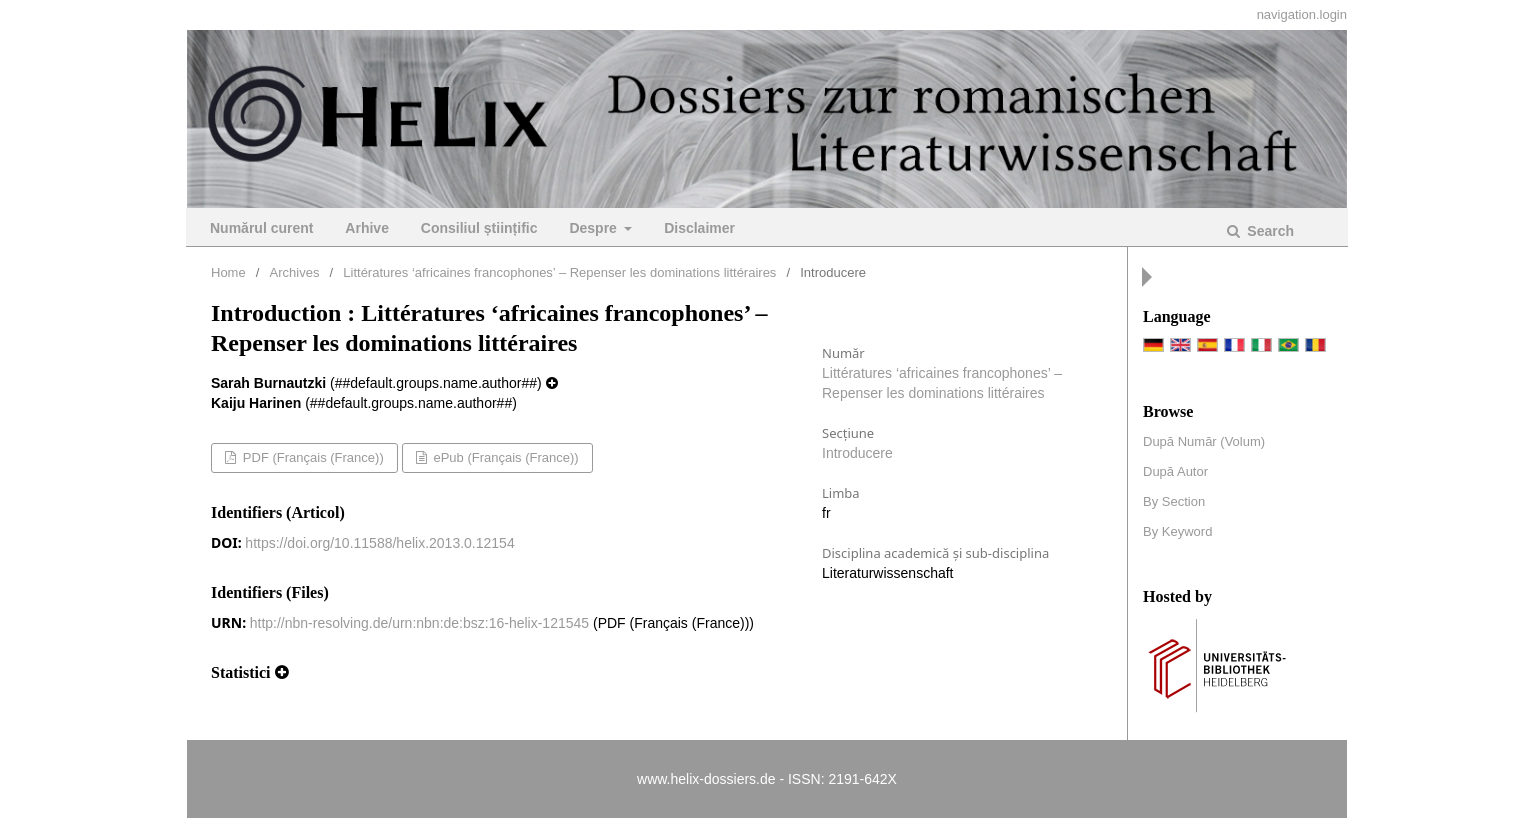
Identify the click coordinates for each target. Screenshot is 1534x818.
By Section (1174, 501)
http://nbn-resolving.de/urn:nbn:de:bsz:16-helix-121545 (419, 623)
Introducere (857, 453)
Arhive (367, 228)
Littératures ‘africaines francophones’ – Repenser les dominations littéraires (559, 272)
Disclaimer (699, 228)
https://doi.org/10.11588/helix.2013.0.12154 (379, 543)
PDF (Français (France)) (311, 457)
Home (228, 272)
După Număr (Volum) (1204, 441)
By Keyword (1177, 531)
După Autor (1175, 471)
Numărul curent (261, 228)
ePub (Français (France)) (504, 457)
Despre (594, 228)
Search (1268, 231)
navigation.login (1302, 14)
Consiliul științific (479, 228)
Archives (295, 272)
